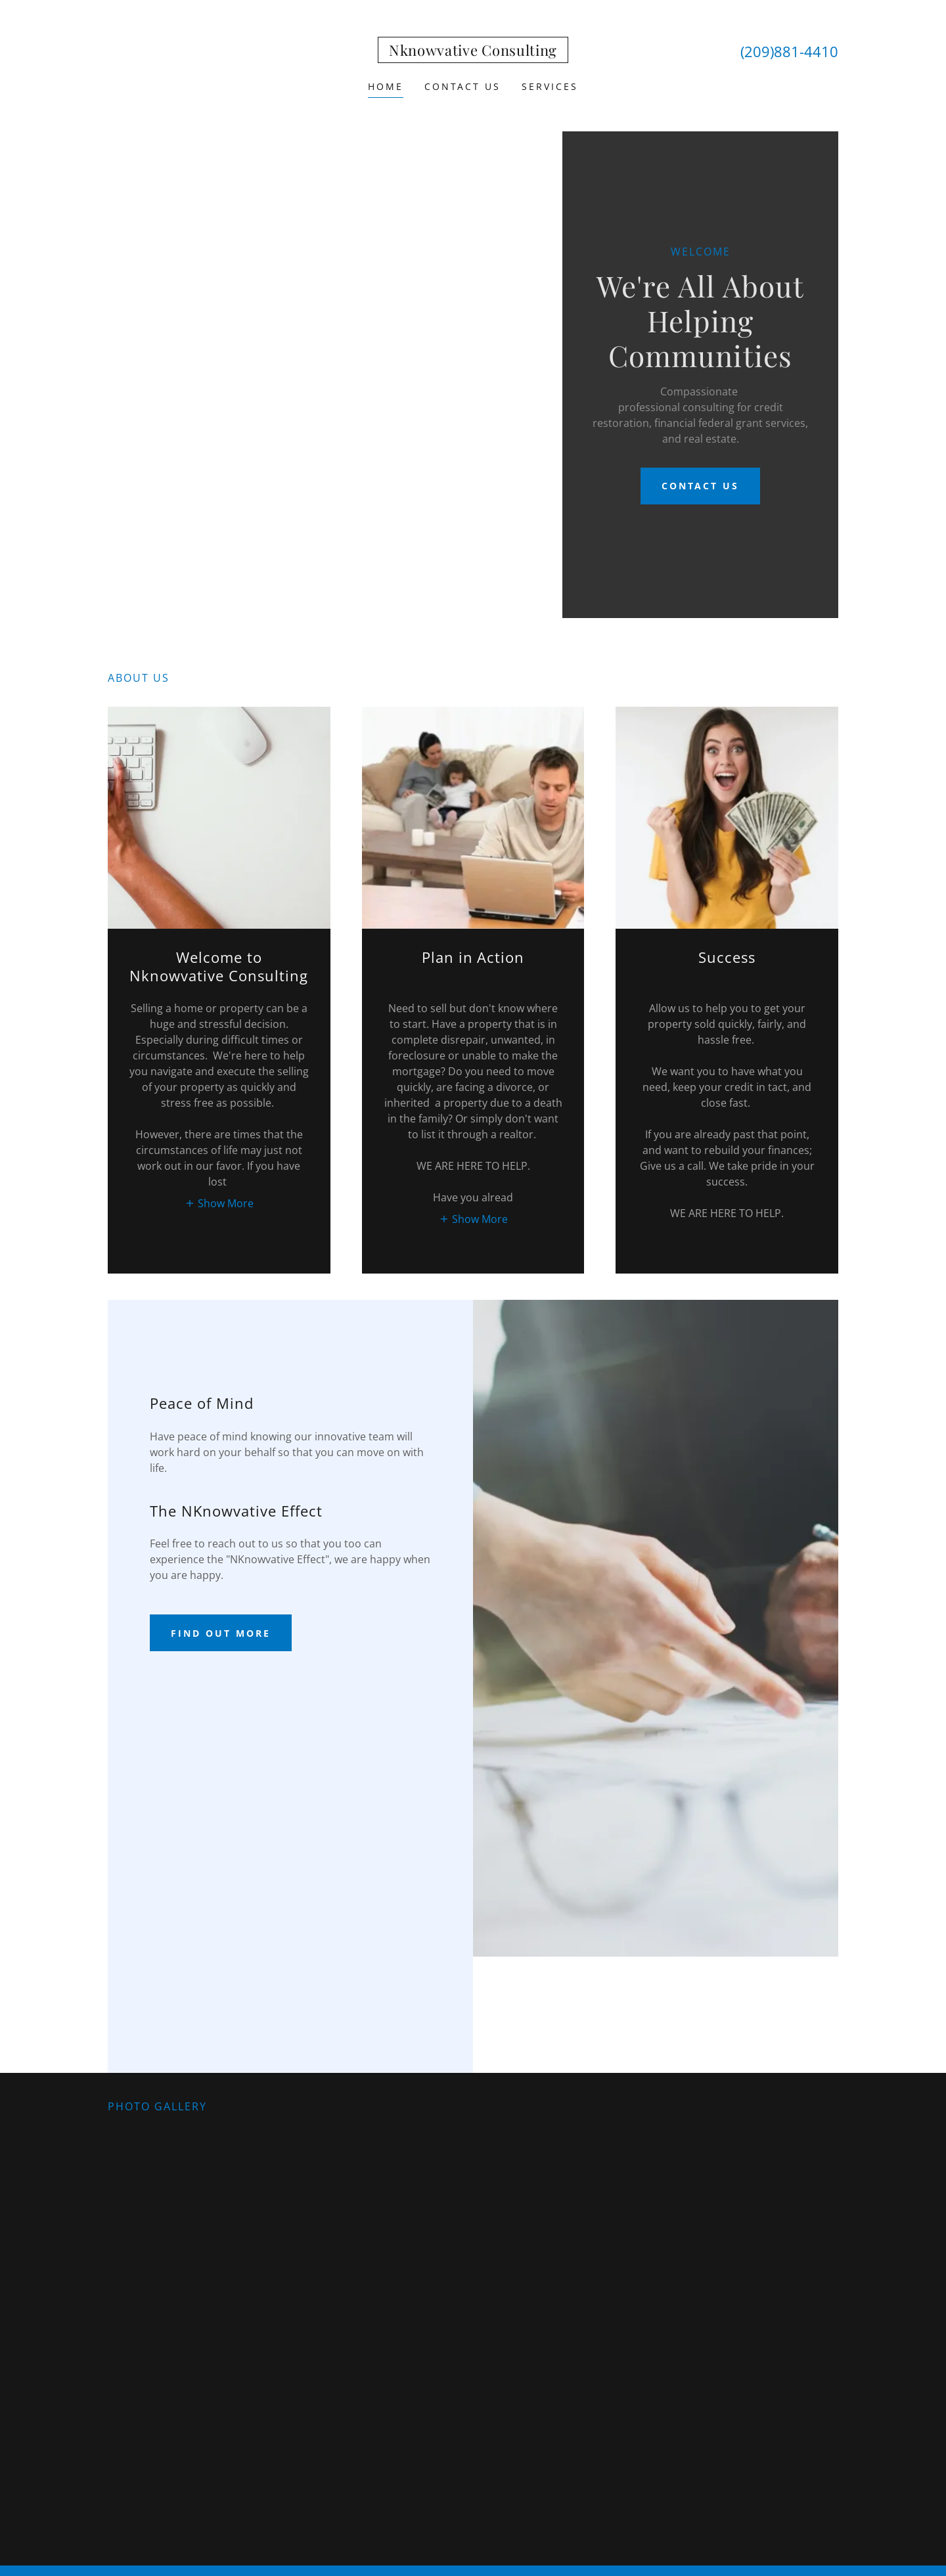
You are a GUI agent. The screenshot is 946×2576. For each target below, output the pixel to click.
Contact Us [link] (462, 86)
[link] (473, 52)
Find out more (221, 1633)
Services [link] (550, 86)
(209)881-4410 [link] (789, 51)
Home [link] (385, 86)
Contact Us (701, 485)
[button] (219, 1202)
